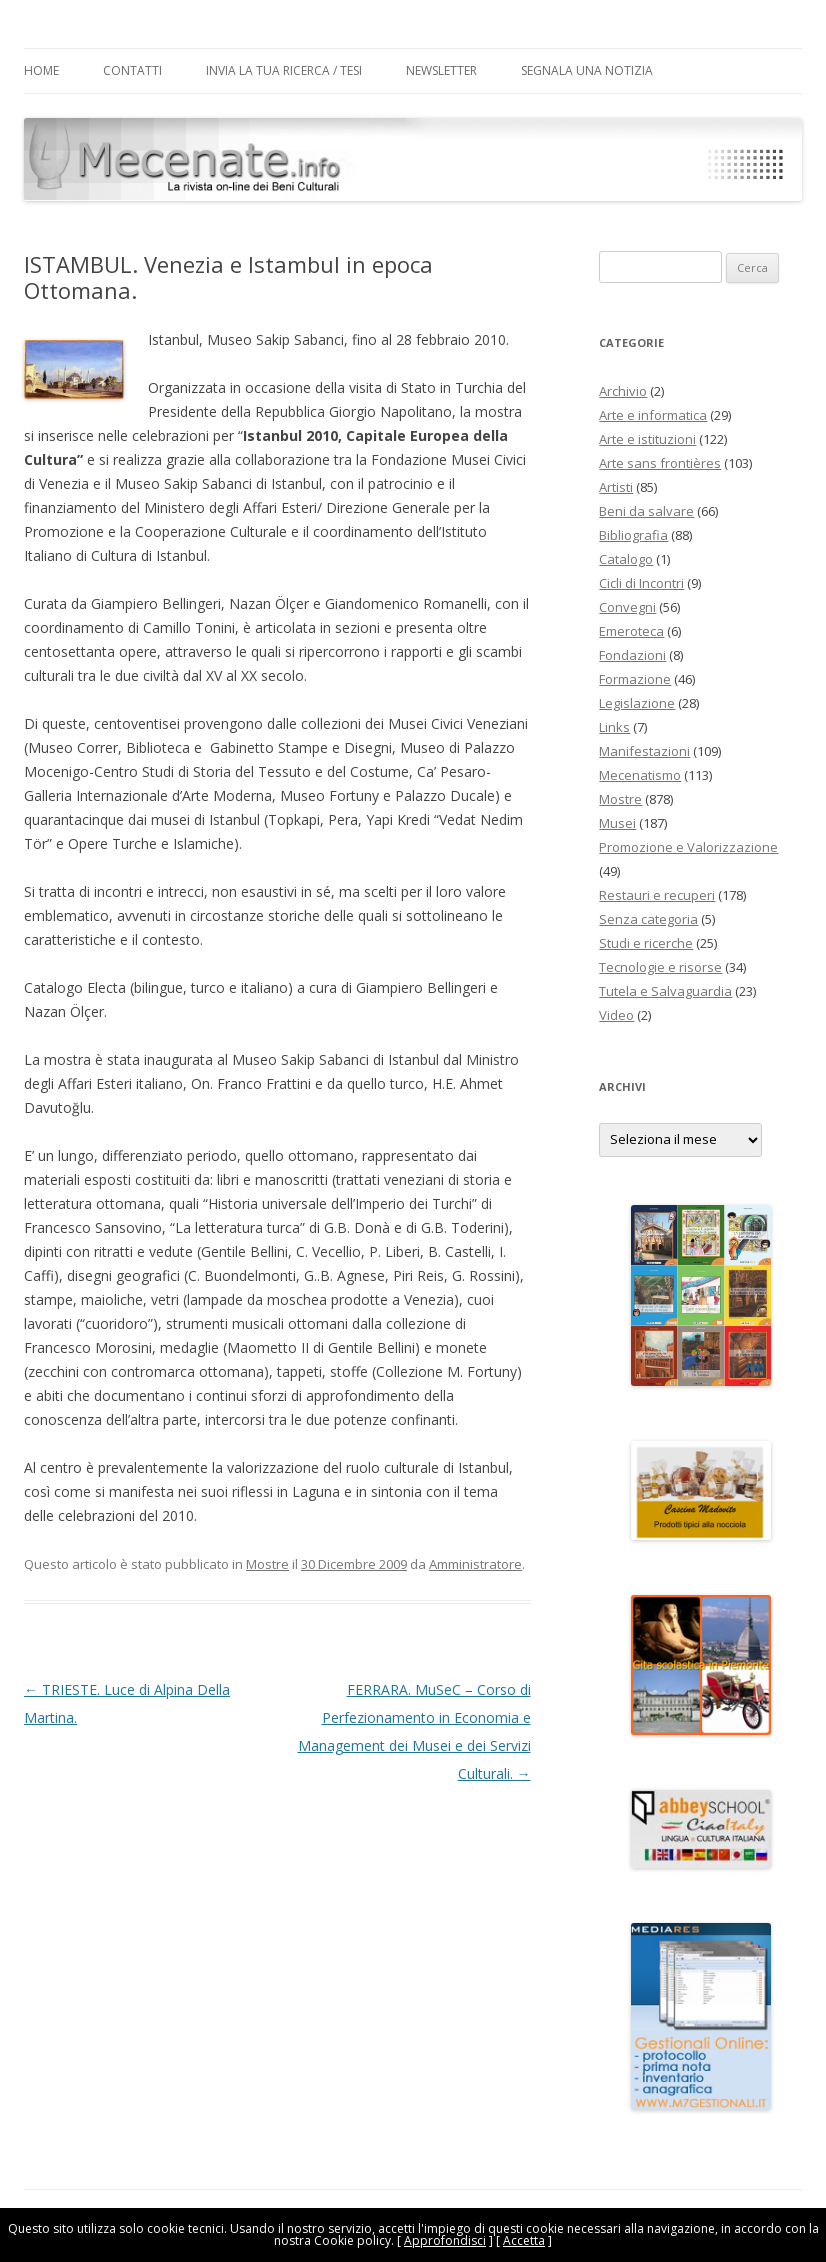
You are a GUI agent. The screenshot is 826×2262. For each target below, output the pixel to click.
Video (616, 1015)
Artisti (616, 487)
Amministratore (475, 1564)
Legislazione (637, 703)
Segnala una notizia (587, 70)
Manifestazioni (644, 751)
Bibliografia (633, 535)
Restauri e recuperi (657, 895)
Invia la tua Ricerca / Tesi (284, 70)
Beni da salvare (646, 511)
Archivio (623, 391)
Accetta (524, 2240)
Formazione (635, 679)
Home (41, 70)
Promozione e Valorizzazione (688, 847)
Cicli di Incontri (641, 583)
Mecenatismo (640, 775)
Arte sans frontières (660, 463)
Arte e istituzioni (647, 439)
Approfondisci (445, 2240)
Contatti (132, 70)
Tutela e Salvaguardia (665, 991)
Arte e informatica (653, 415)
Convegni (627, 607)
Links (614, 727)
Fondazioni (632, 655)
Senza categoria (648, 919)
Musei (617, 823)
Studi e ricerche (646, 943)
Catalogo (626, 559)
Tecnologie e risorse (660, 967)
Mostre (267, 1564)
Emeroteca (631, 631)
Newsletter (441, 70)
